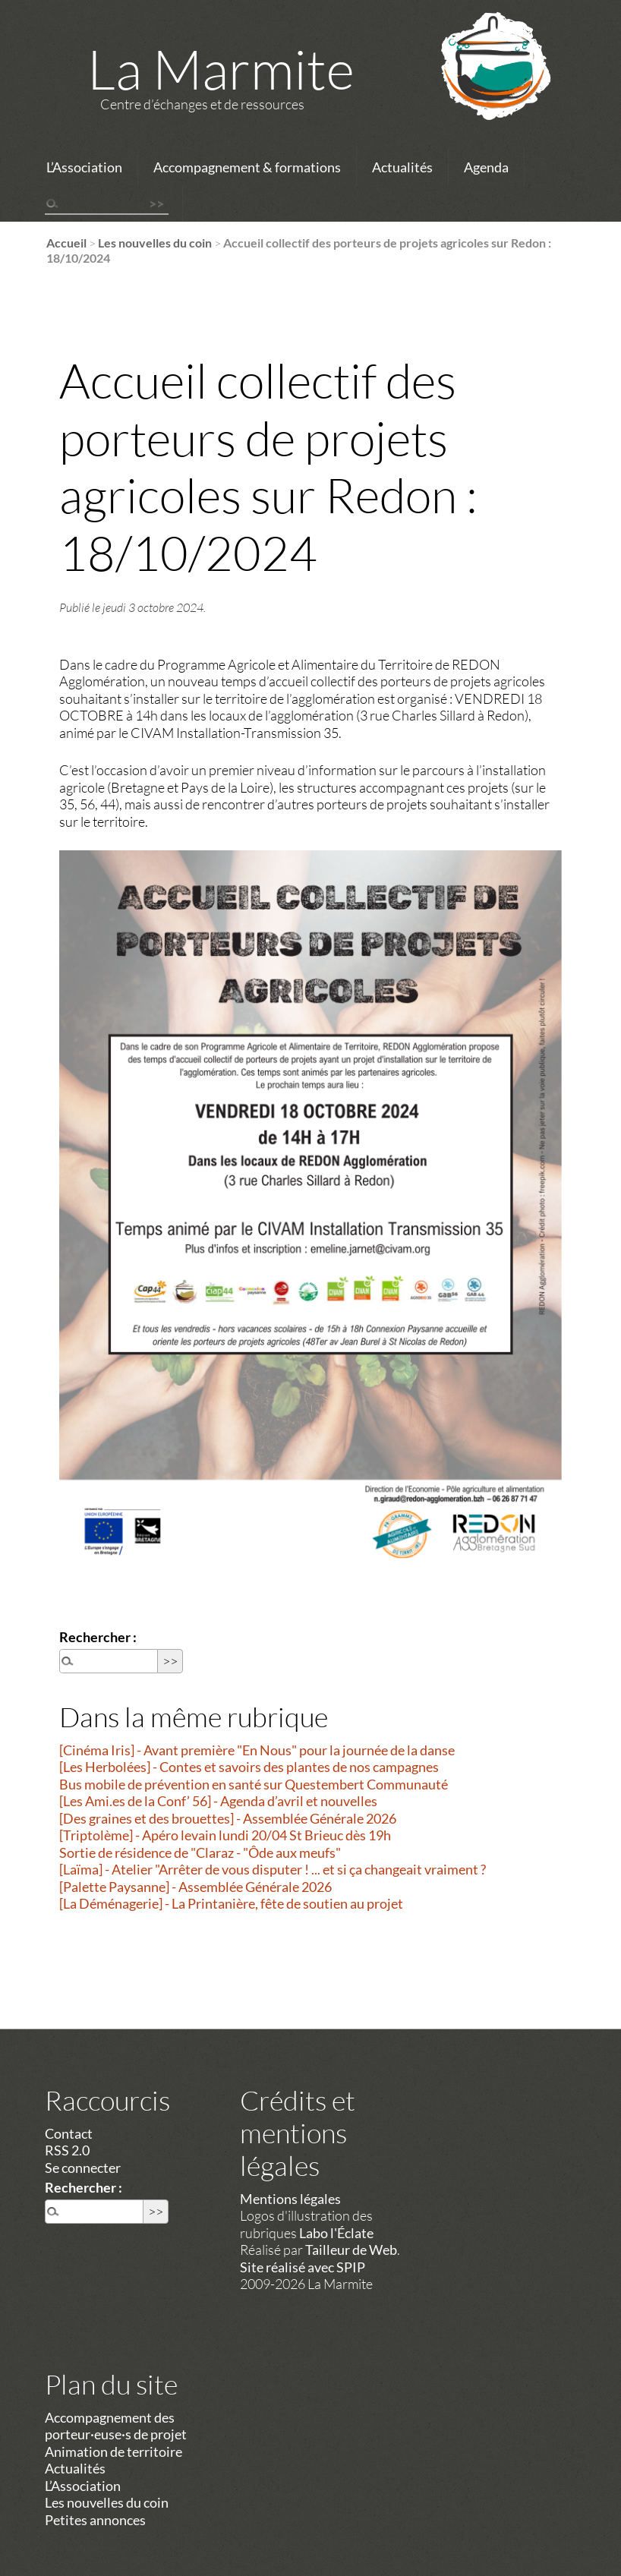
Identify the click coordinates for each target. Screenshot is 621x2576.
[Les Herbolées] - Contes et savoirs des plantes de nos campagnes (249, 1766)
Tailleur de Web (351, 2249)
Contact (69, 2133)
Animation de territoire (113, 2451)
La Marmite (221, 68)
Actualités (402, 167)
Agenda (486, 167)
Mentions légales (290, 2198)
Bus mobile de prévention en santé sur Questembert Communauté (253, 1784)
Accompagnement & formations (247, 167)
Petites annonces (95, 2519)
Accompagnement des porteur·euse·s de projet (116, 2426)
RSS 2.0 (67, 2150)
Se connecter (83, 2167)
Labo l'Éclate (336, 2232)
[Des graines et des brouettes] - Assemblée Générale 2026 (227, 1818)
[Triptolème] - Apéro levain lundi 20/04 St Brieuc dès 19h (225, 1835)
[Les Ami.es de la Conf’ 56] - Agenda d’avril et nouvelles (218, 1800)
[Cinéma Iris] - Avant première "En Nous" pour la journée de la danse (257, 1750)
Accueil (66, 242)
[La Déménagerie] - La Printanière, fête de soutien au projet (231, 1903)
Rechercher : (98, 1637)
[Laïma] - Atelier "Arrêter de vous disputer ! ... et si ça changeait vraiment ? (272, 1869)
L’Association (84, 167)
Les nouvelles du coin (155, 242)
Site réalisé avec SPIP (302, 2267)
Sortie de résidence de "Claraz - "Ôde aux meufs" (200, 1852)
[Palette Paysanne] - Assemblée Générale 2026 (195, 1886)
